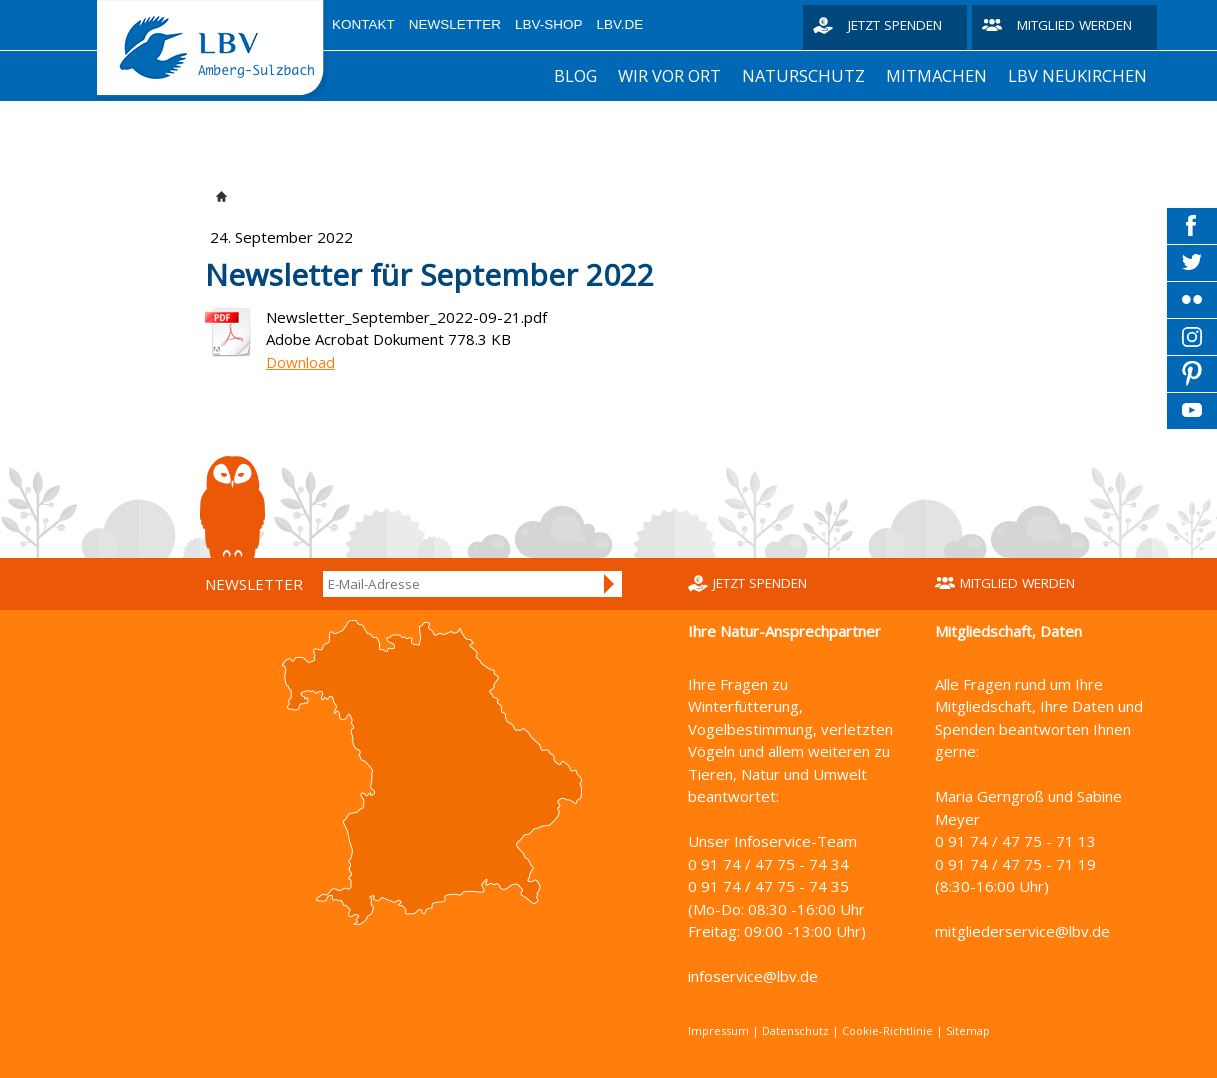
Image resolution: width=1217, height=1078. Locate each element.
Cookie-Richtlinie (887, 1030)
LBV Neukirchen (1077, 75)
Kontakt (363, 24)
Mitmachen (936, 75)
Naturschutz (803, 75)
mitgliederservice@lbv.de (1022, 931)
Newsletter (455, 24)
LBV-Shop (549, 24)
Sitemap (968, 1030)
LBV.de (620, 24)
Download (300, 362)
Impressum (718, 1030)
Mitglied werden (1074, 25)
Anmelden (610, 584)
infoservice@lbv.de (753, 976)
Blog (575, 75)
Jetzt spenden (895, 25)
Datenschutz (795, 1030)
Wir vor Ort (669, 75)
